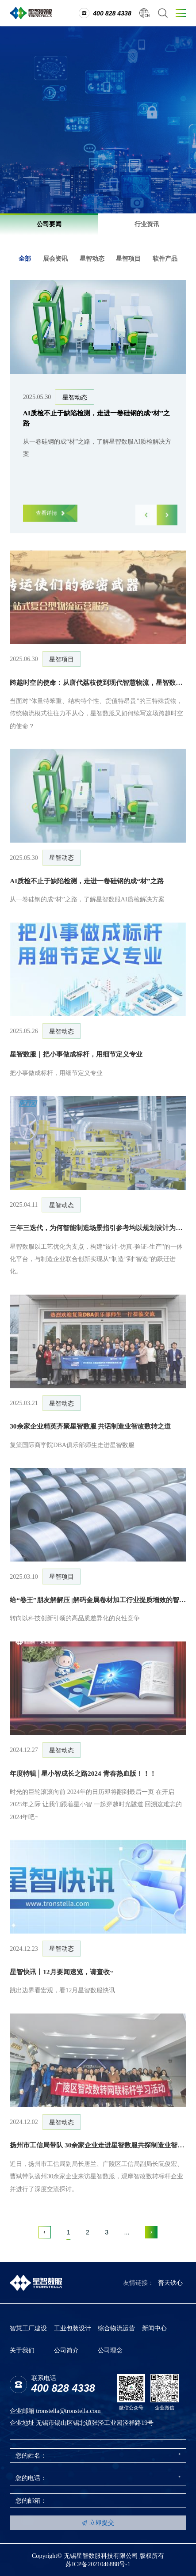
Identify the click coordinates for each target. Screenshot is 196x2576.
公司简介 (66, 2350)
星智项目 (128, 258)
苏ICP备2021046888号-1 (98, 2564)
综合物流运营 (116, 2328)
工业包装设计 (72, 2328)
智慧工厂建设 (28, 2328)
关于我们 (22, 2350)
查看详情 (50, 519)
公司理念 (110, 2350)
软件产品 (165, 258)
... (127, 2232)
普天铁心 (170, 2283)
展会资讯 (55, 258)
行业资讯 (147, 224)
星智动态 (92, 258)
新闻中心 (154, 2328)
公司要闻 (49, 224)
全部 (25, 258)
